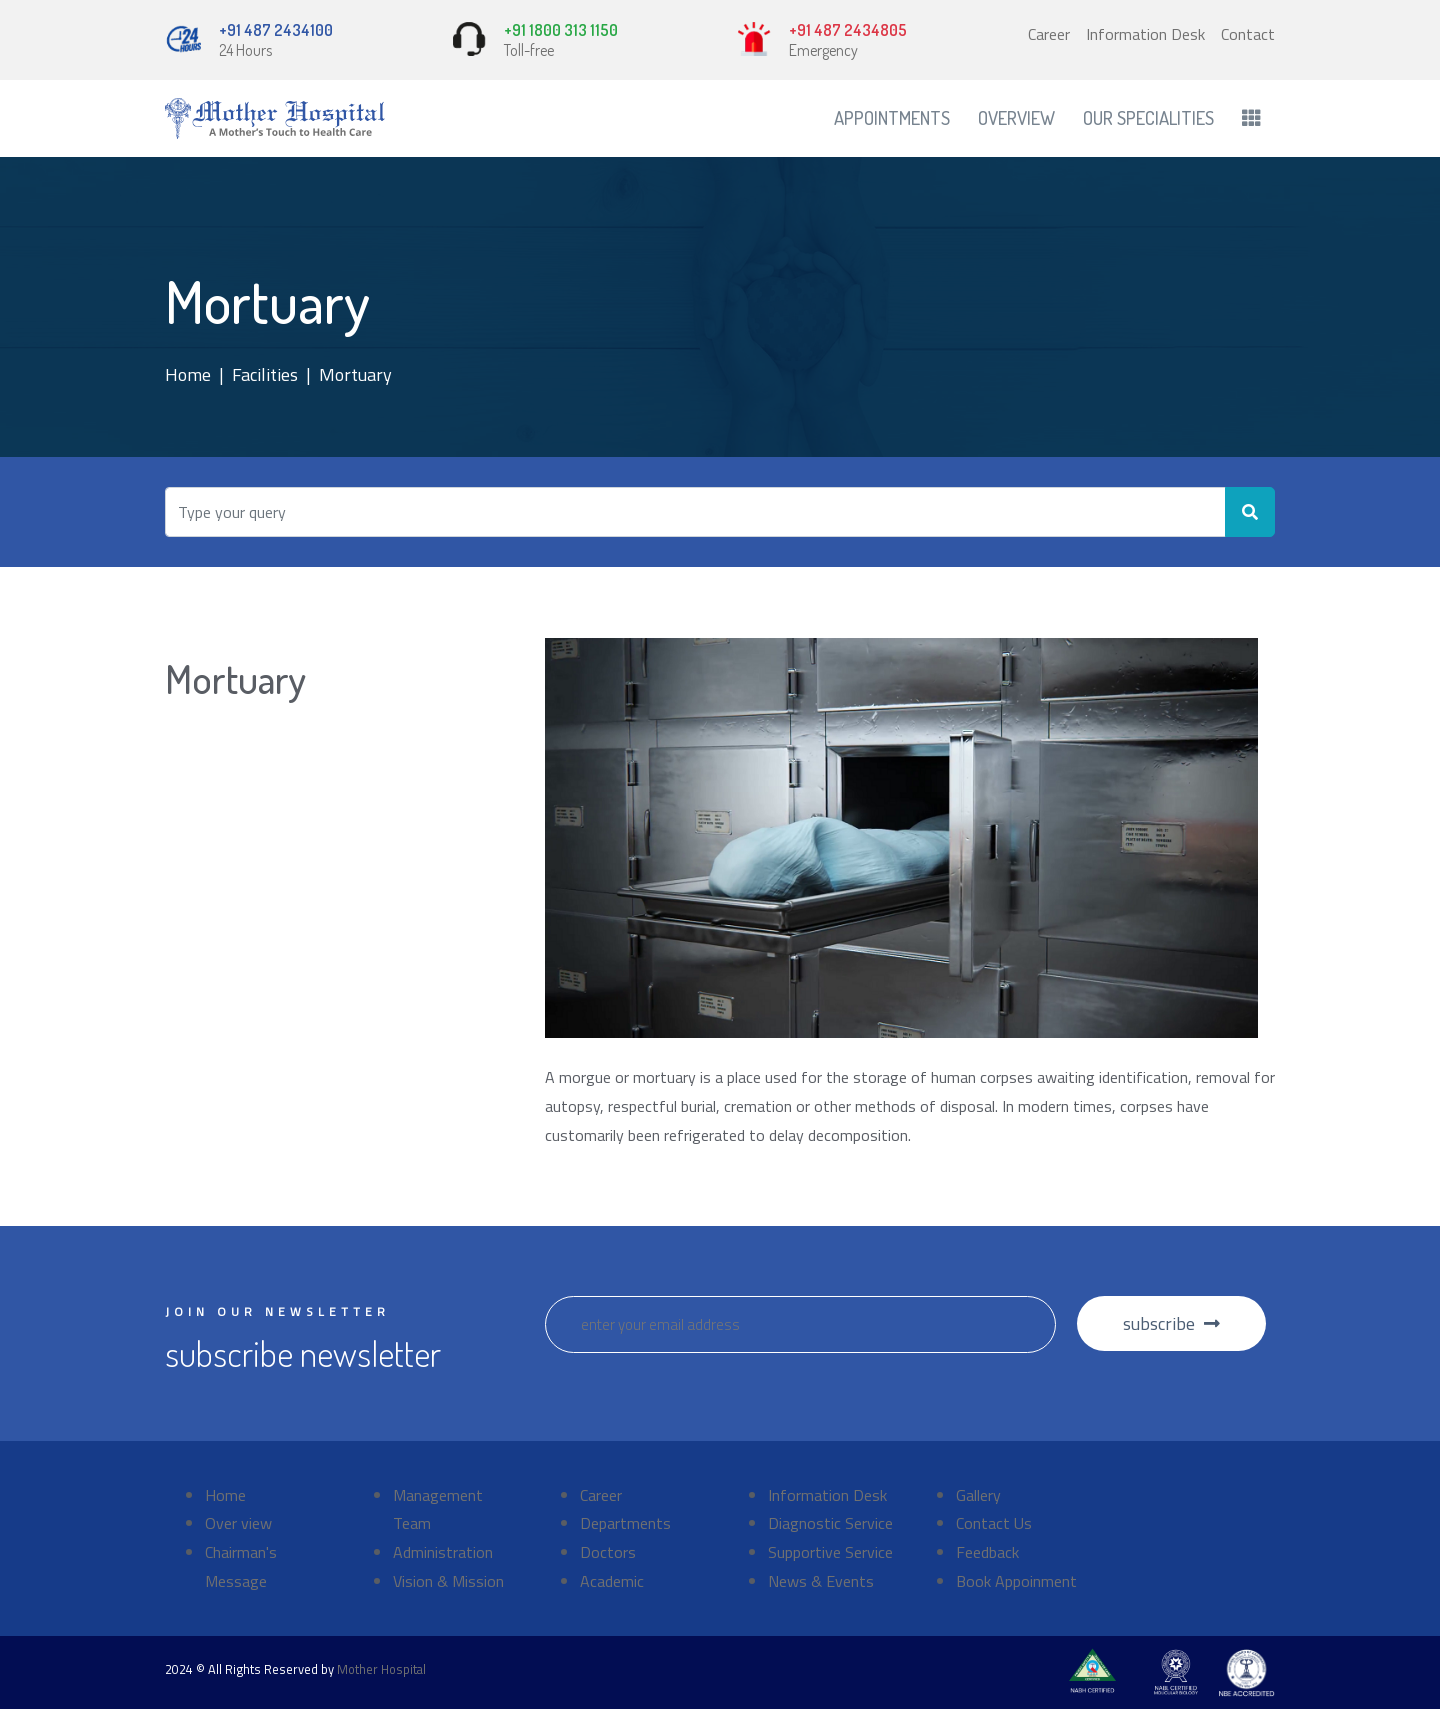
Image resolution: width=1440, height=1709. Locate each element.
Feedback (987, 1552)
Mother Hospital (381, 1669)
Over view (238, 1523)
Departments (625, 1523)
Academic (612, 1581)
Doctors (608, 1552)
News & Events (821, 1581)
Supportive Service (830, 1552)
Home (188, 374)
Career (1049, 34)
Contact (1248, 34)
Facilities (265, 374)
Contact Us (994, 1523)
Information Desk (1145, 34)
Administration (443, 1552)
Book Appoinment (1016, 1581)
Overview (1016, 117)
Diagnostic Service (830, 1523)
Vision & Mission (448, 1581)
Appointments (892, 117)
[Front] (275, 118)
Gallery (978, 1495)
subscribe (1171, 1323)
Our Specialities (1148, 117)
